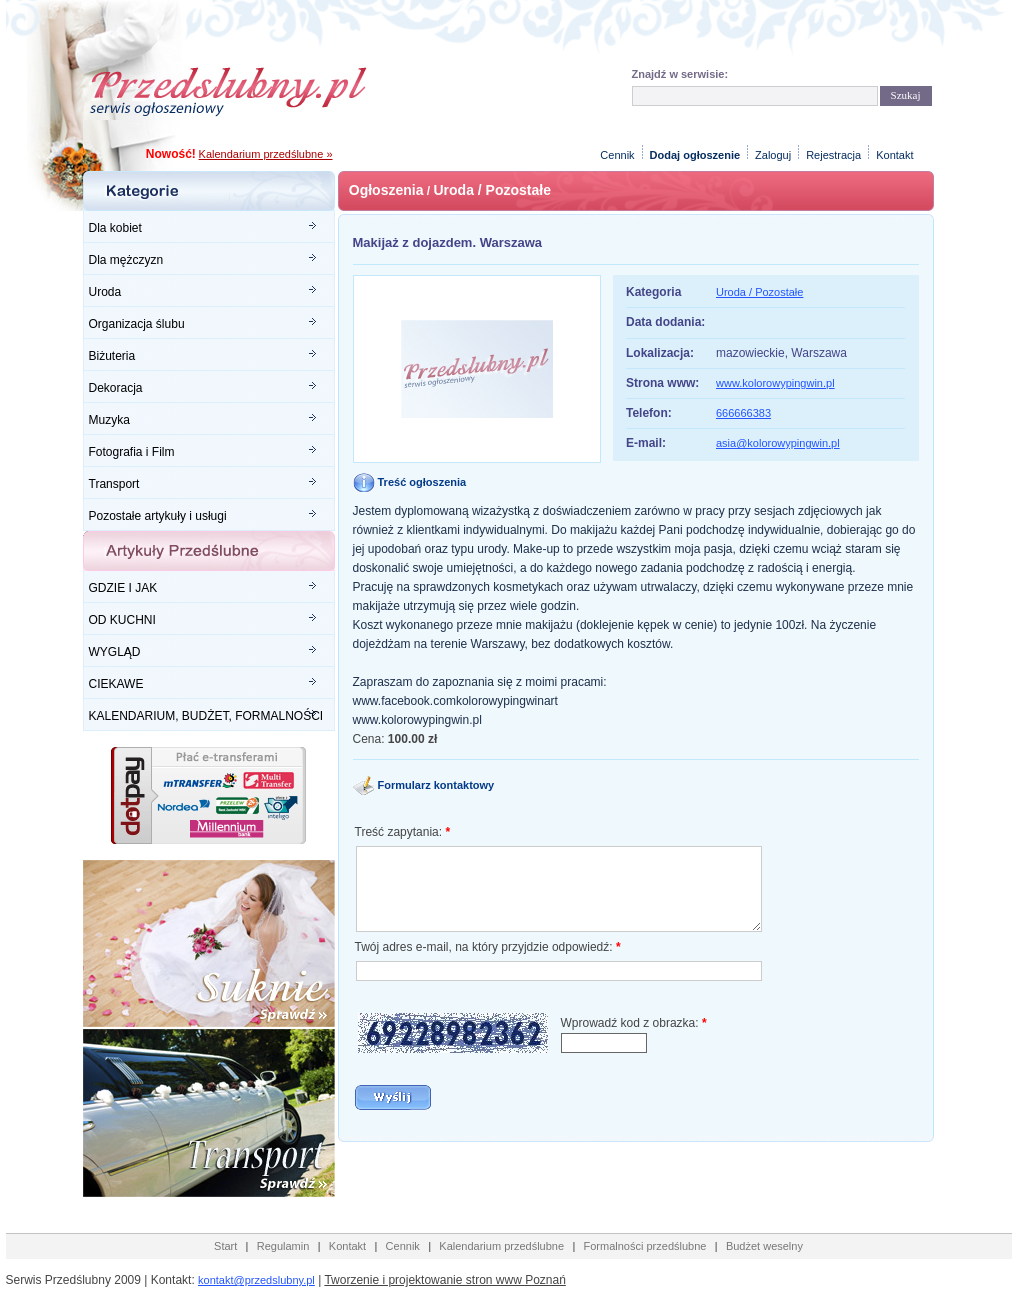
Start (225, 1246)
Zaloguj (773, 155)
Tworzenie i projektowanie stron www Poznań (444, 1280)
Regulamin (283, 1246)
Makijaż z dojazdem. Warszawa (448, 242)
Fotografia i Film (132, 452)
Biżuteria (112, 356)
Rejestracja (833, 155)
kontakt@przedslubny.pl (256, 1280)
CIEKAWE (116, 684)
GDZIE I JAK (123, 588)
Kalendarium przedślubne (501, 1246)
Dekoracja (116, 388)
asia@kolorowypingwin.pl (778, 443)
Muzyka (109, 420)
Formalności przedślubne (645, 1246)
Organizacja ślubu (137, 324)
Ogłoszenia (386, 190)
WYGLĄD (115, 652)
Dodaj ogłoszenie (695, 155)
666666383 (743, 413)
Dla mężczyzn (126, 260)
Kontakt (894, 155)
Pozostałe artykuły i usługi (158, 516)
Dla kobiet (115, 228)
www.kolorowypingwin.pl (775, 383)
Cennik (617, 155)
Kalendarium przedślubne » (266, 154)
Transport (114, 484)
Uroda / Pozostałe (491, 190)
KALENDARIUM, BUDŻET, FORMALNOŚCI (206, 716)
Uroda (105, 292)
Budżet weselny (764, 1246)
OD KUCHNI (122, 620)
